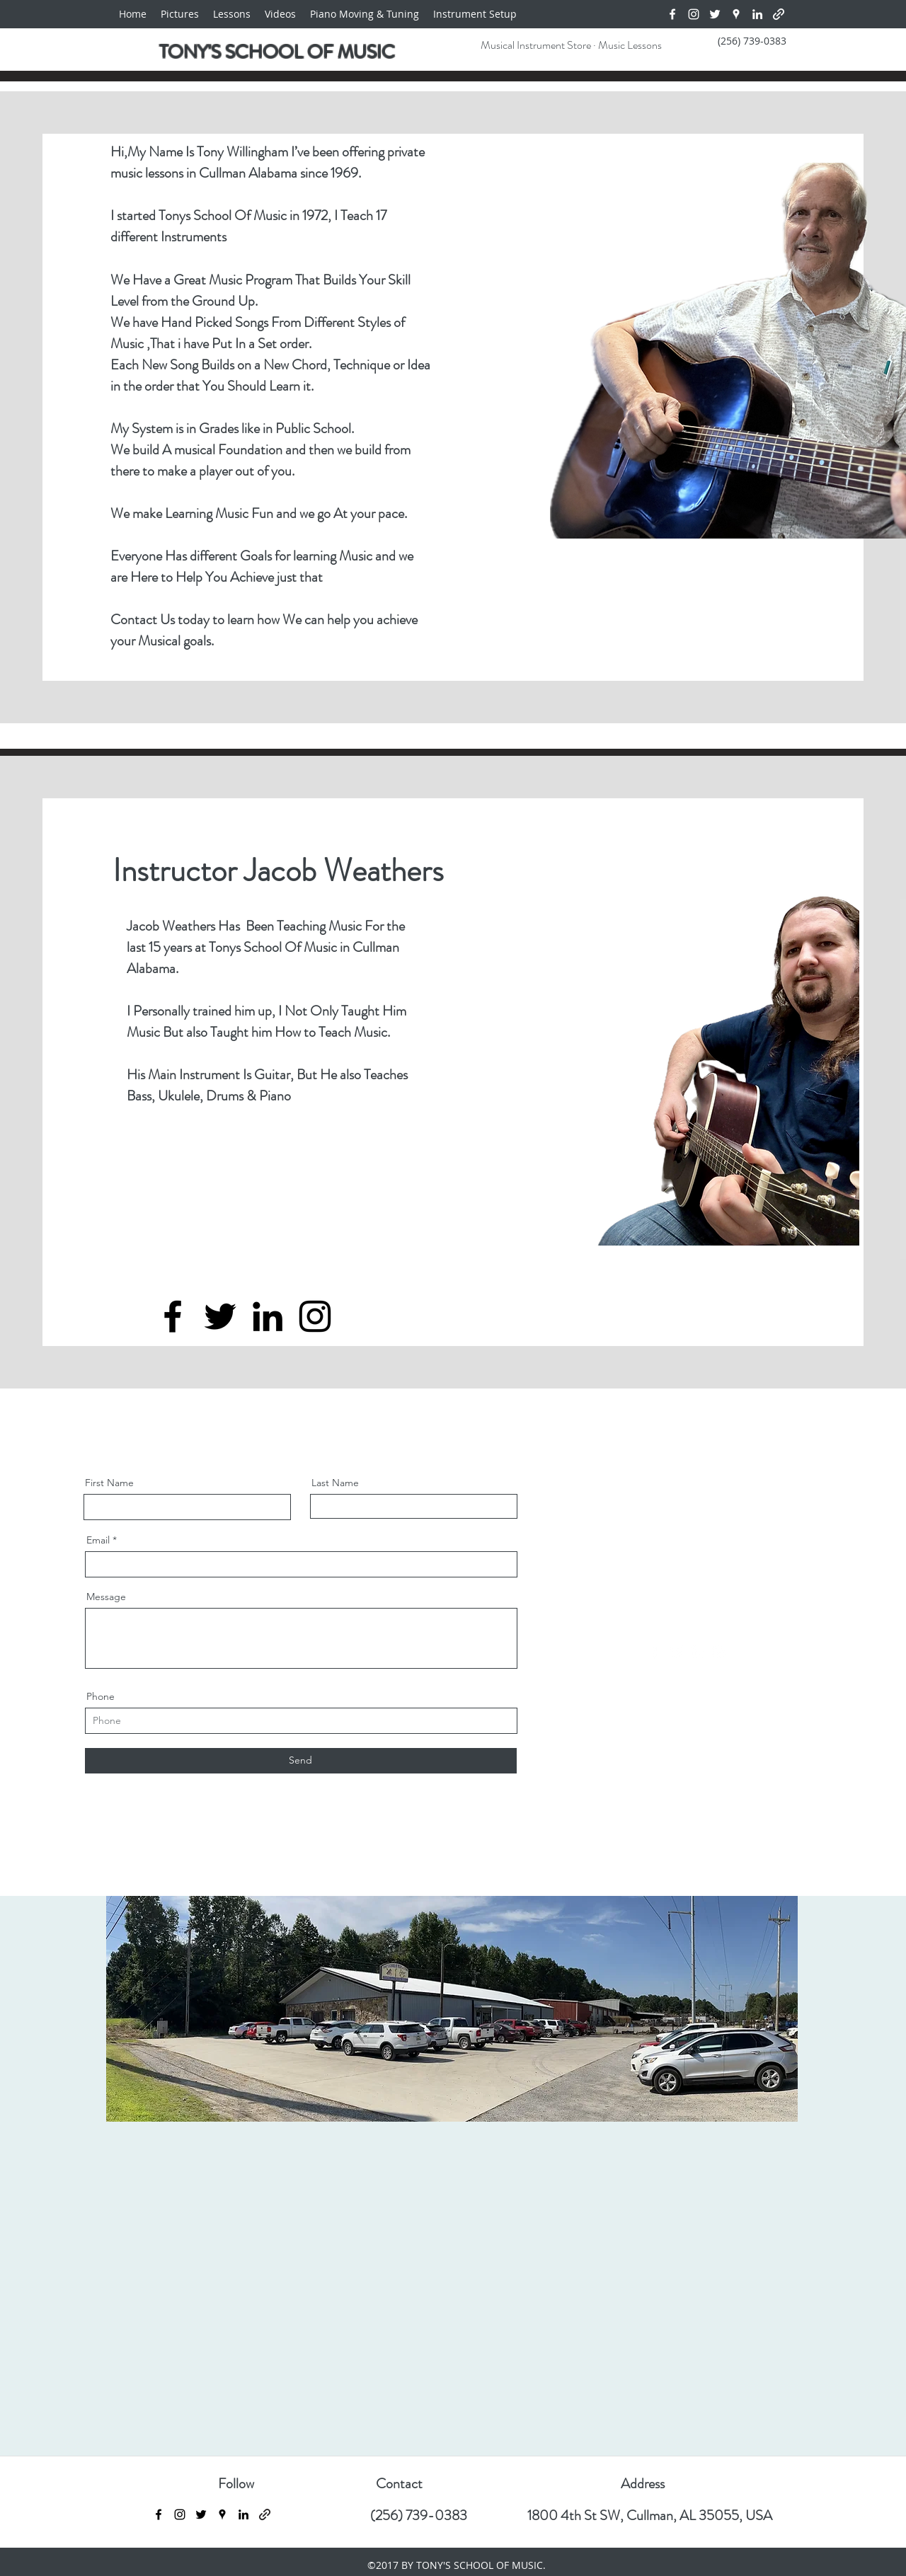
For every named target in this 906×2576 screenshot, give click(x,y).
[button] (280, 14)
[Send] (301, 1760)
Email (98, 1540)
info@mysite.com (689, 1621)
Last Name (335, 1483)
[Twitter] (715, 14)
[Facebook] (672, 14)
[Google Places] (736, 14)
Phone (100, 1696)
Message (106, 1597)
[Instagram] (694, 14)
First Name (109, 1483)
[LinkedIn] (757, 14)
